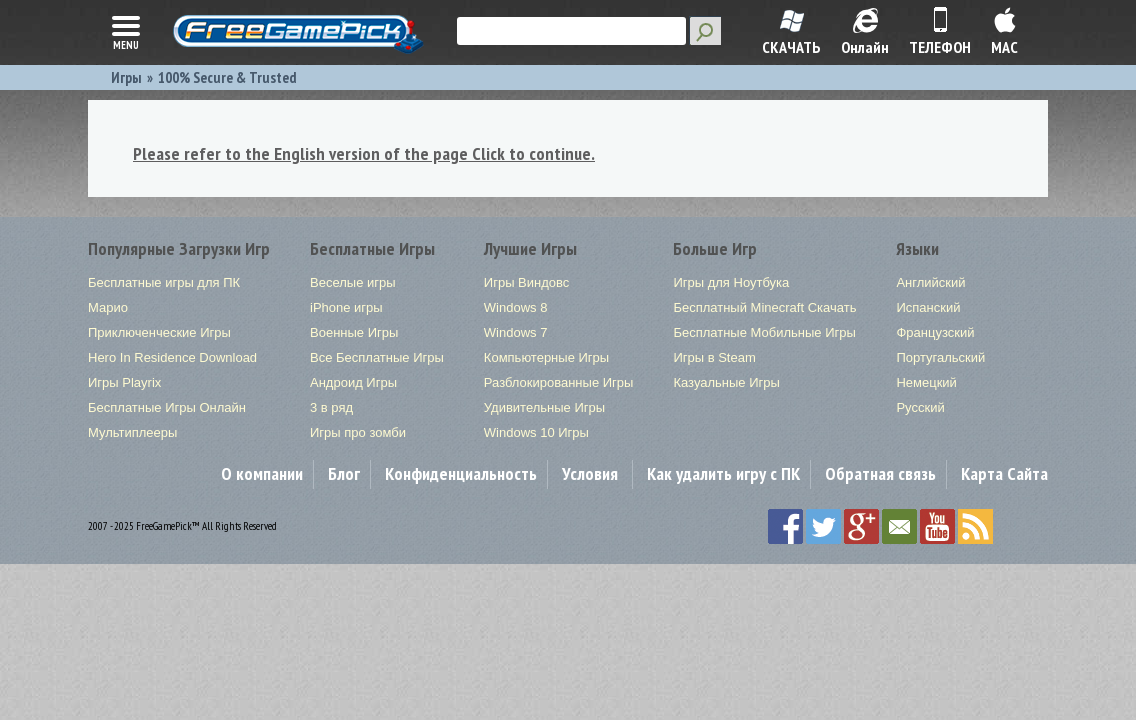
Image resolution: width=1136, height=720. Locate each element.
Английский (930, 282)
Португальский (940, 357)
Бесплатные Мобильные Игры (764, 332)
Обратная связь (880, 473)
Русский (920, 407)
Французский (935, 332)
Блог (344, 473)
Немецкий (926, 382)
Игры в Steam (714, 357)
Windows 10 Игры (536, 432)
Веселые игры (353, 282)
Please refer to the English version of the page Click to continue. (364, 153)
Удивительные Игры (544, 407)
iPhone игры (346, 307)
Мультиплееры (132, 432)
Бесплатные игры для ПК (164, 282)
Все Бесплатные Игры (377, 357)
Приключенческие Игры (159, 332)
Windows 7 (516, 332)
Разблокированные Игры (559, 382)
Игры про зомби (358, 432)
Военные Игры (354, 332)
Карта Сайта (1004, 473)
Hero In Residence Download (172, 357)
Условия (590, 473)
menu (126, 31)
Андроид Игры (353, 382)
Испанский (928, 307)
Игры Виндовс (526, 282)
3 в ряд (331, 407)
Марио (108, 307)
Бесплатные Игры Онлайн (167, 407)
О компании (262, 473)
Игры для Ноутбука (731, 282)
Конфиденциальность (461, 473)
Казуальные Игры (726, 382)
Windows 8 (516, 307)
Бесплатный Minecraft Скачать (764, 307)
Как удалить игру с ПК (723, 473)
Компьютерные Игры (546, 357)
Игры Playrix (124, 382)
